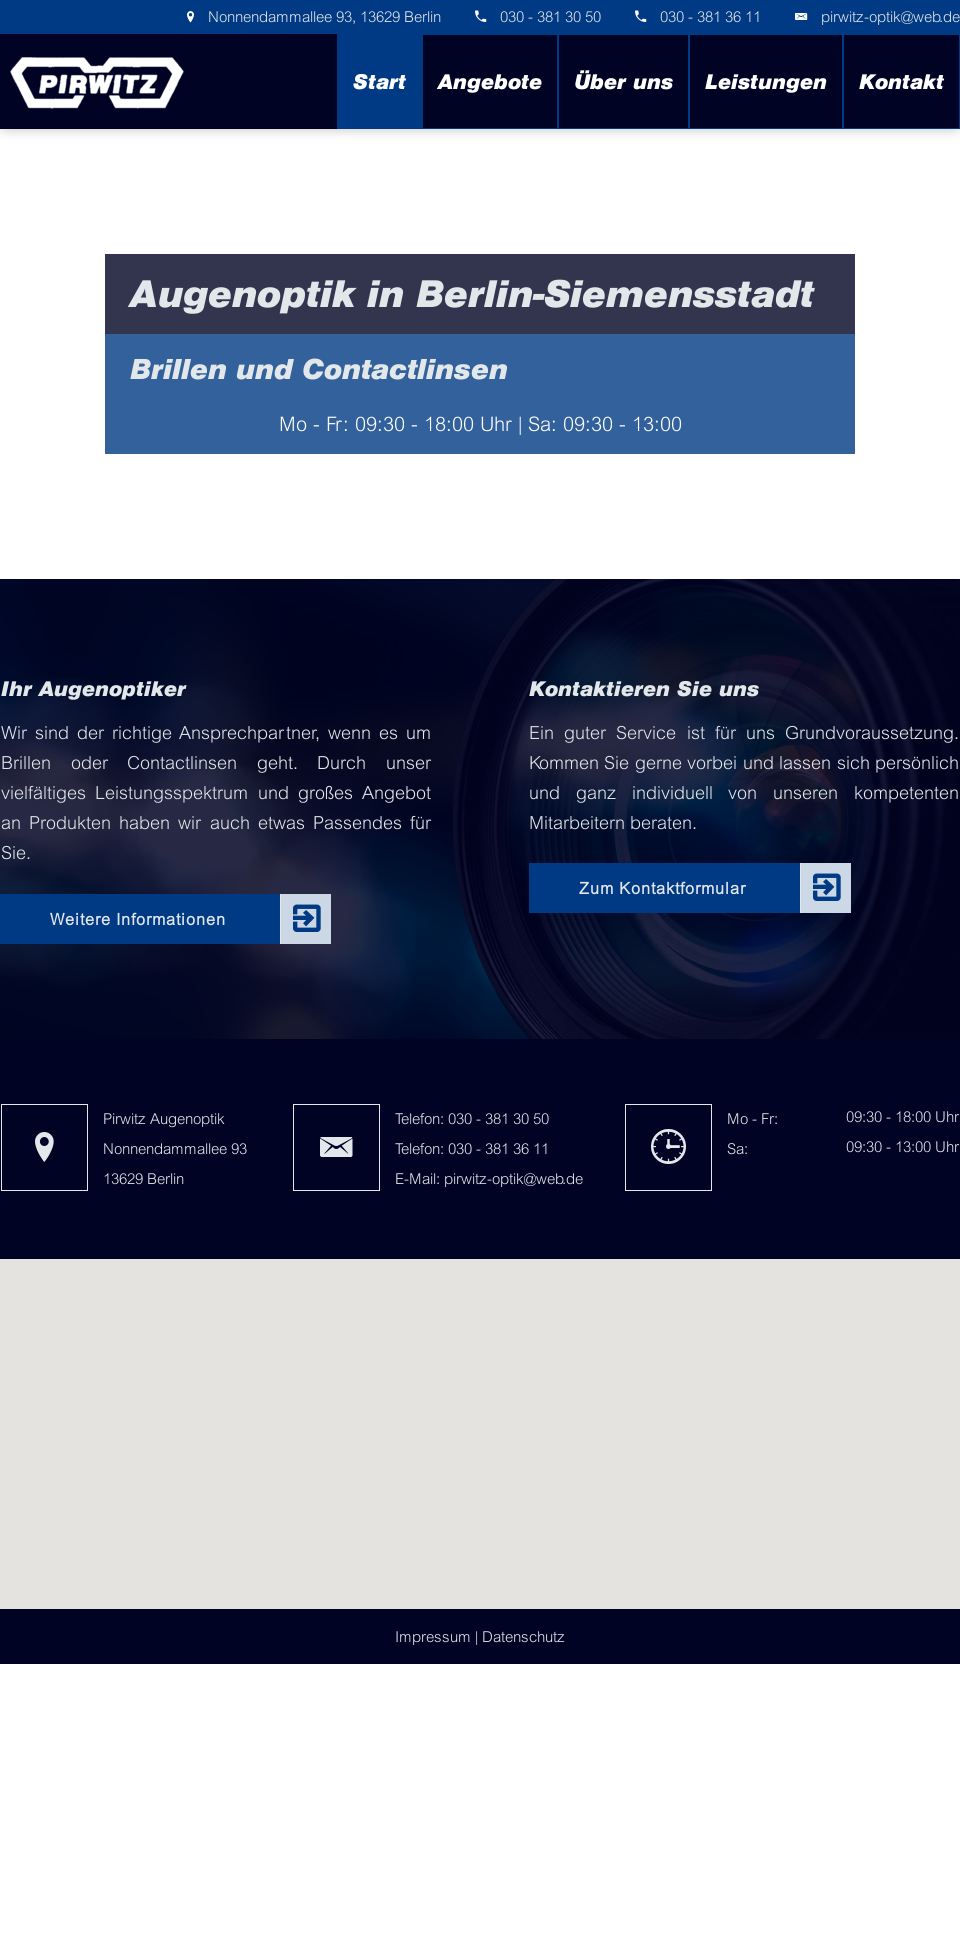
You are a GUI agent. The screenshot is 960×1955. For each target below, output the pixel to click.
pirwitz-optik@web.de (890, 16)
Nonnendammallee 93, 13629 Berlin (322, 16)
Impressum (433, 1636)
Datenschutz (523, 1636)
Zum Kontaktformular (662, 888)
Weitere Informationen (138, 919)
